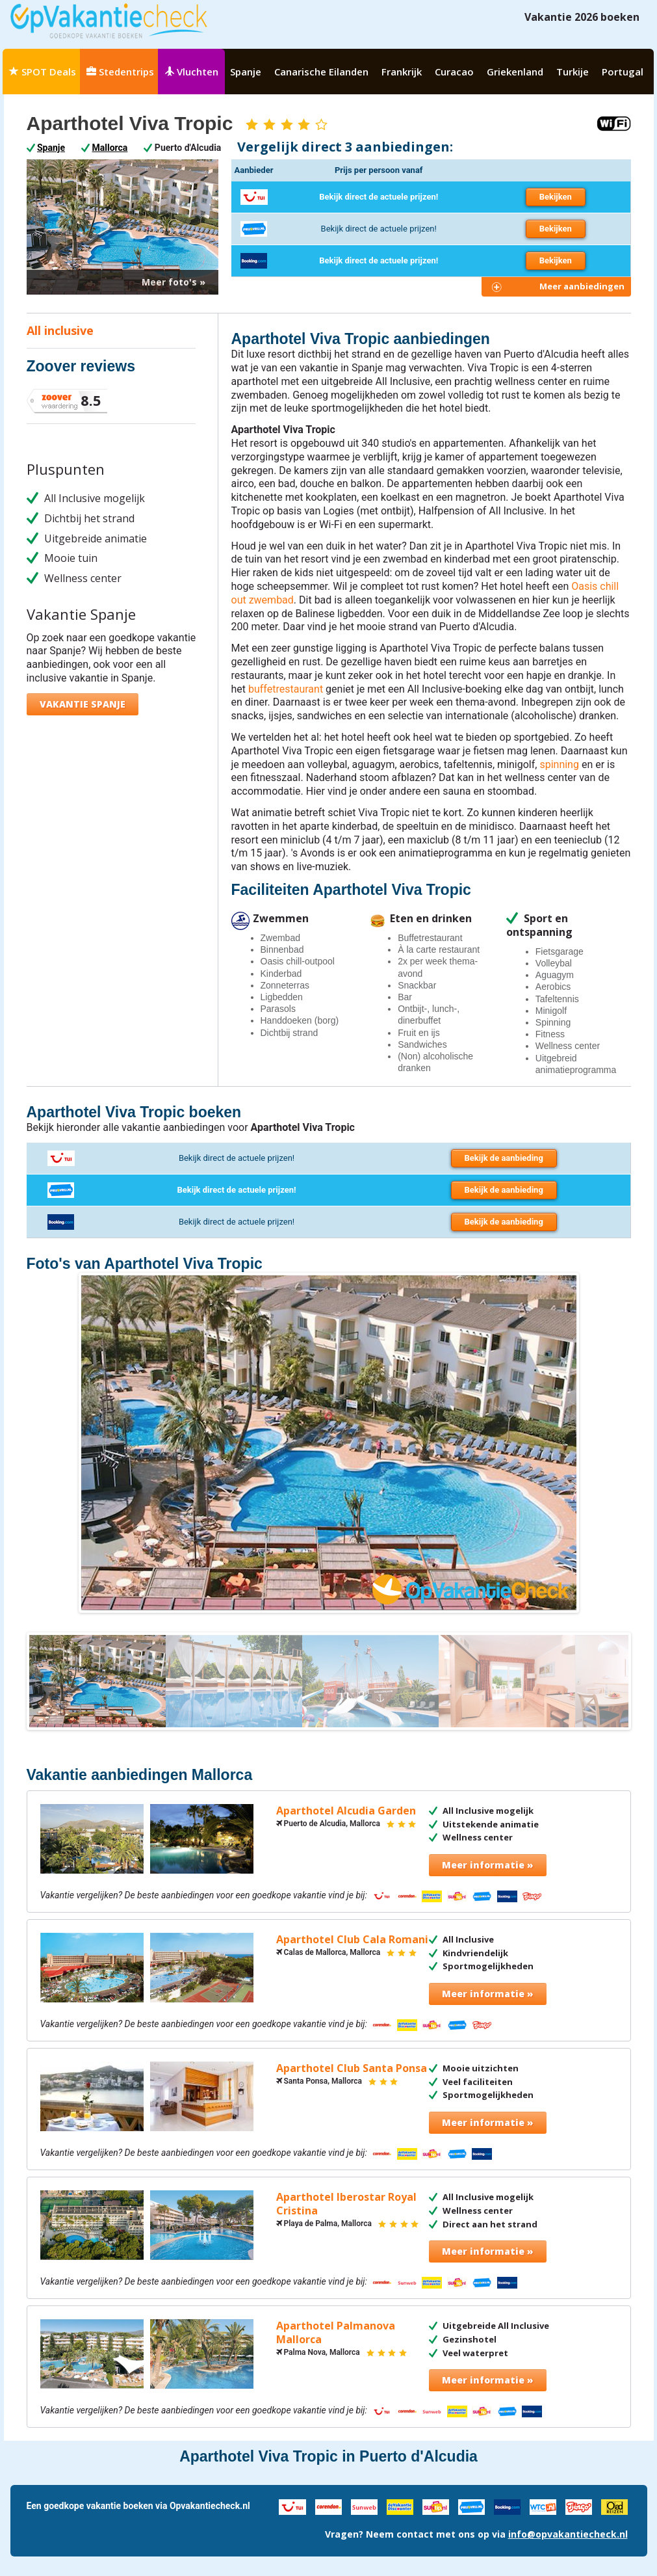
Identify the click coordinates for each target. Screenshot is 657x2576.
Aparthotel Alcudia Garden (346, 1811)
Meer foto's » (173, 282)
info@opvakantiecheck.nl (568, 2534)
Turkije (572, 71)
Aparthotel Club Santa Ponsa (351, 2068)
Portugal (622, 71)
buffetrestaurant (285, 689)
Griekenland (515, 71)
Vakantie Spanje (82, 704)
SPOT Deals (42, 71)
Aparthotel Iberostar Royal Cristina (346, 2204)
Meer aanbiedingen (582, 286)
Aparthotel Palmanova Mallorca (335, 2332)
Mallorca (110, 147)
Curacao (454, 71)
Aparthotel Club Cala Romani (352, 1939)
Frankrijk (401, 71)
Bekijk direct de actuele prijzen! (378, 197)
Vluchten (191, 71)
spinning (559, 764)
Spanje (245, 71)
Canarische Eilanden (321, 71)
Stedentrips (120, 71)
